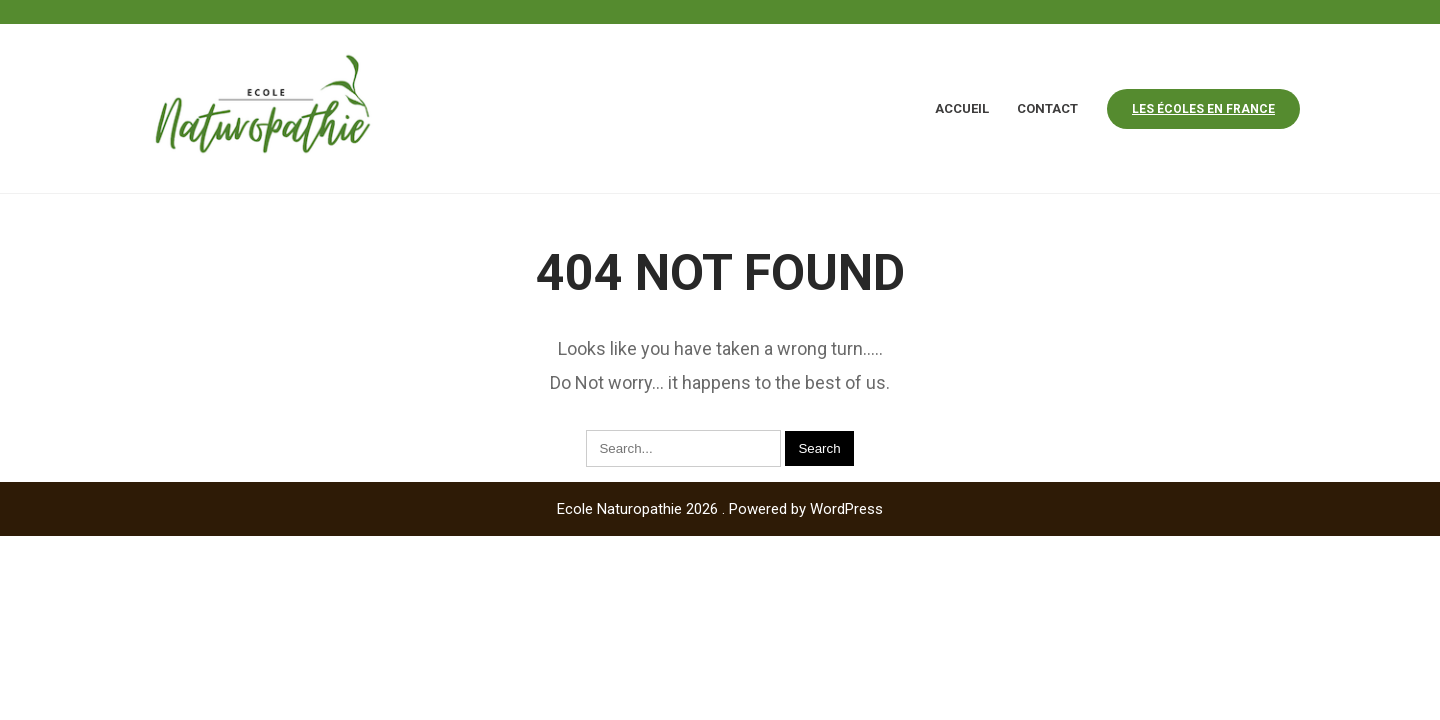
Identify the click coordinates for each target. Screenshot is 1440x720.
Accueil (962, 108)
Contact (1047, 108)
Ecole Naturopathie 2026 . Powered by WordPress (720, 509)
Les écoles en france (1203, 109)
